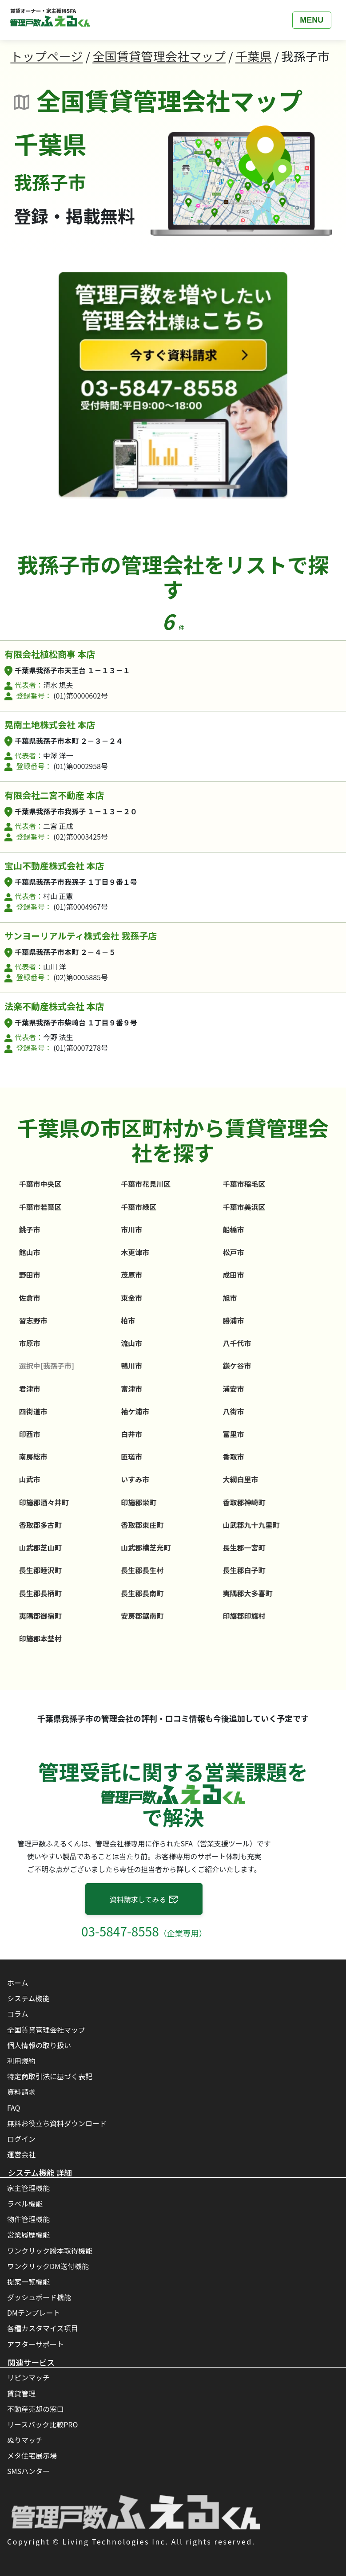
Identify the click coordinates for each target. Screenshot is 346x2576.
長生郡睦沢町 (40, 1570)
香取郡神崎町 (244, 1502)
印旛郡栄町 (138, 1502)
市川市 (131, 1229)
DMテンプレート (33, 2312)
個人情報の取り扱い (39, 2045)
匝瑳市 (131, 1456)
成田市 (233, 1274)
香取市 (233, 1456)
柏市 (128, 1320)
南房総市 (33, 1456)
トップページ (46, 56)
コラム (17, 2013)
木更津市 (135, 1252)
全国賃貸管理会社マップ (159, 56)
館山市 (29, 1252)
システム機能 (28, 1998)
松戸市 (233, 1252)
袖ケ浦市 (135, 1411)
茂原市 (131, 1274)
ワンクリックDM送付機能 (48, 2266)
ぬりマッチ (25, 2440)
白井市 (131, 1434)
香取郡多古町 (40, 1525)
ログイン (21, 2138)
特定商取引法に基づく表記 (49, 2076)
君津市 (29, 1388)
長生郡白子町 (244, 1570)
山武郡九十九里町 (251, 1525)
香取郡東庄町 (142, 1525)
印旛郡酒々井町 (44, 1502)
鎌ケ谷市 (237, 1365)
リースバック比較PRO (42, 2424)
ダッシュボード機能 (39, 2297)
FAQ (13, 2107)
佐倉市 (29, 1297)
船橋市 (233, 1229)
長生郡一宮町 (244, 1547)
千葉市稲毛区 (244, 1183)
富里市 (233, 1434)
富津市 (131, 1388)
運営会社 (21, 2154)
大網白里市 (240, 1479)
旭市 (230, 1297)
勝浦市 (233, 1320)
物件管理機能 (28, 2219)
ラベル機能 (25, 2203)
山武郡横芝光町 (146, 1547)
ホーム (17, 1982)
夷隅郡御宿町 (40, 1615)
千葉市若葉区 (40, 1207)
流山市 (131, 1343)
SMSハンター (28, 2471)
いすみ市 (135, 1479)
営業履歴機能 (28, 2234)
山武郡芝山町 (40, 1547)
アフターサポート (35, 2344)
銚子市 (29, 1229)
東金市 (131, 1297)
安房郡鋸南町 (142, 1615)
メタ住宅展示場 (32, 2455)
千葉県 (253, 56)
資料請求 (21, 2091)
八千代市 (237, 1343)
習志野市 (33, 1320)
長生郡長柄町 (40, 1593)
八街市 (233, 1411)
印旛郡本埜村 (40, 1638)
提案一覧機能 (28, 2281)
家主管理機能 (28, 2188)
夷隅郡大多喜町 (247, 1593)
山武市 (29, 1479)
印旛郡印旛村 (244, 1615)
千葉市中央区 (40, 1183)
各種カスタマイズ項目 (42, 2328)
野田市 (29, 1274)
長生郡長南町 (142, 1593)
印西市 (29, 1434)
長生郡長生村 (142, 1570)
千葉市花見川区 (146, 1183)
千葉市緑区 (138, 1207)
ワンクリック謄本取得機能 (49, 2250)
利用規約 (21, 2060)
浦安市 (233, 1388)
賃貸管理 (21, 2393)
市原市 (29, 1343)
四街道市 (33, 1411)
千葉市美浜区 (244, 1207)
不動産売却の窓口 (35, 2408)
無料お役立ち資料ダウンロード (57, 2123)
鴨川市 (131, 1365)
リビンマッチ (28, 2377)
